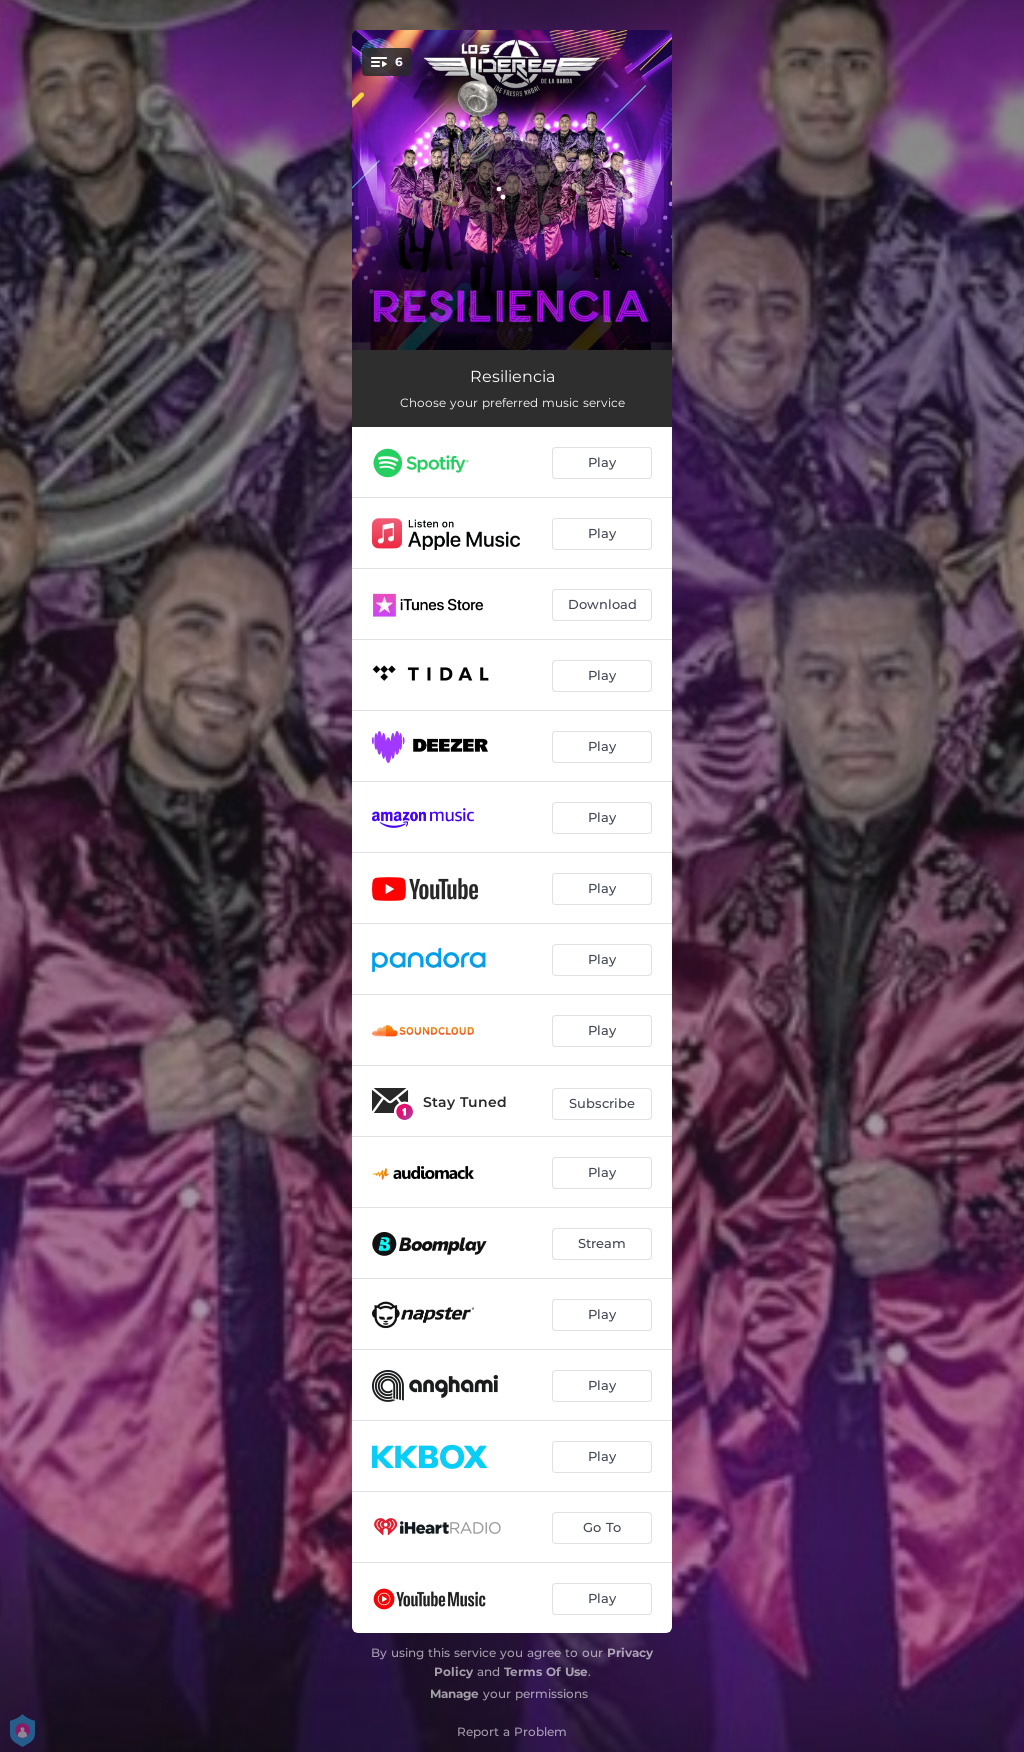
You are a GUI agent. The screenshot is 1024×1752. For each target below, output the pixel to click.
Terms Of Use (546, 1671)
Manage (454, 1693)
